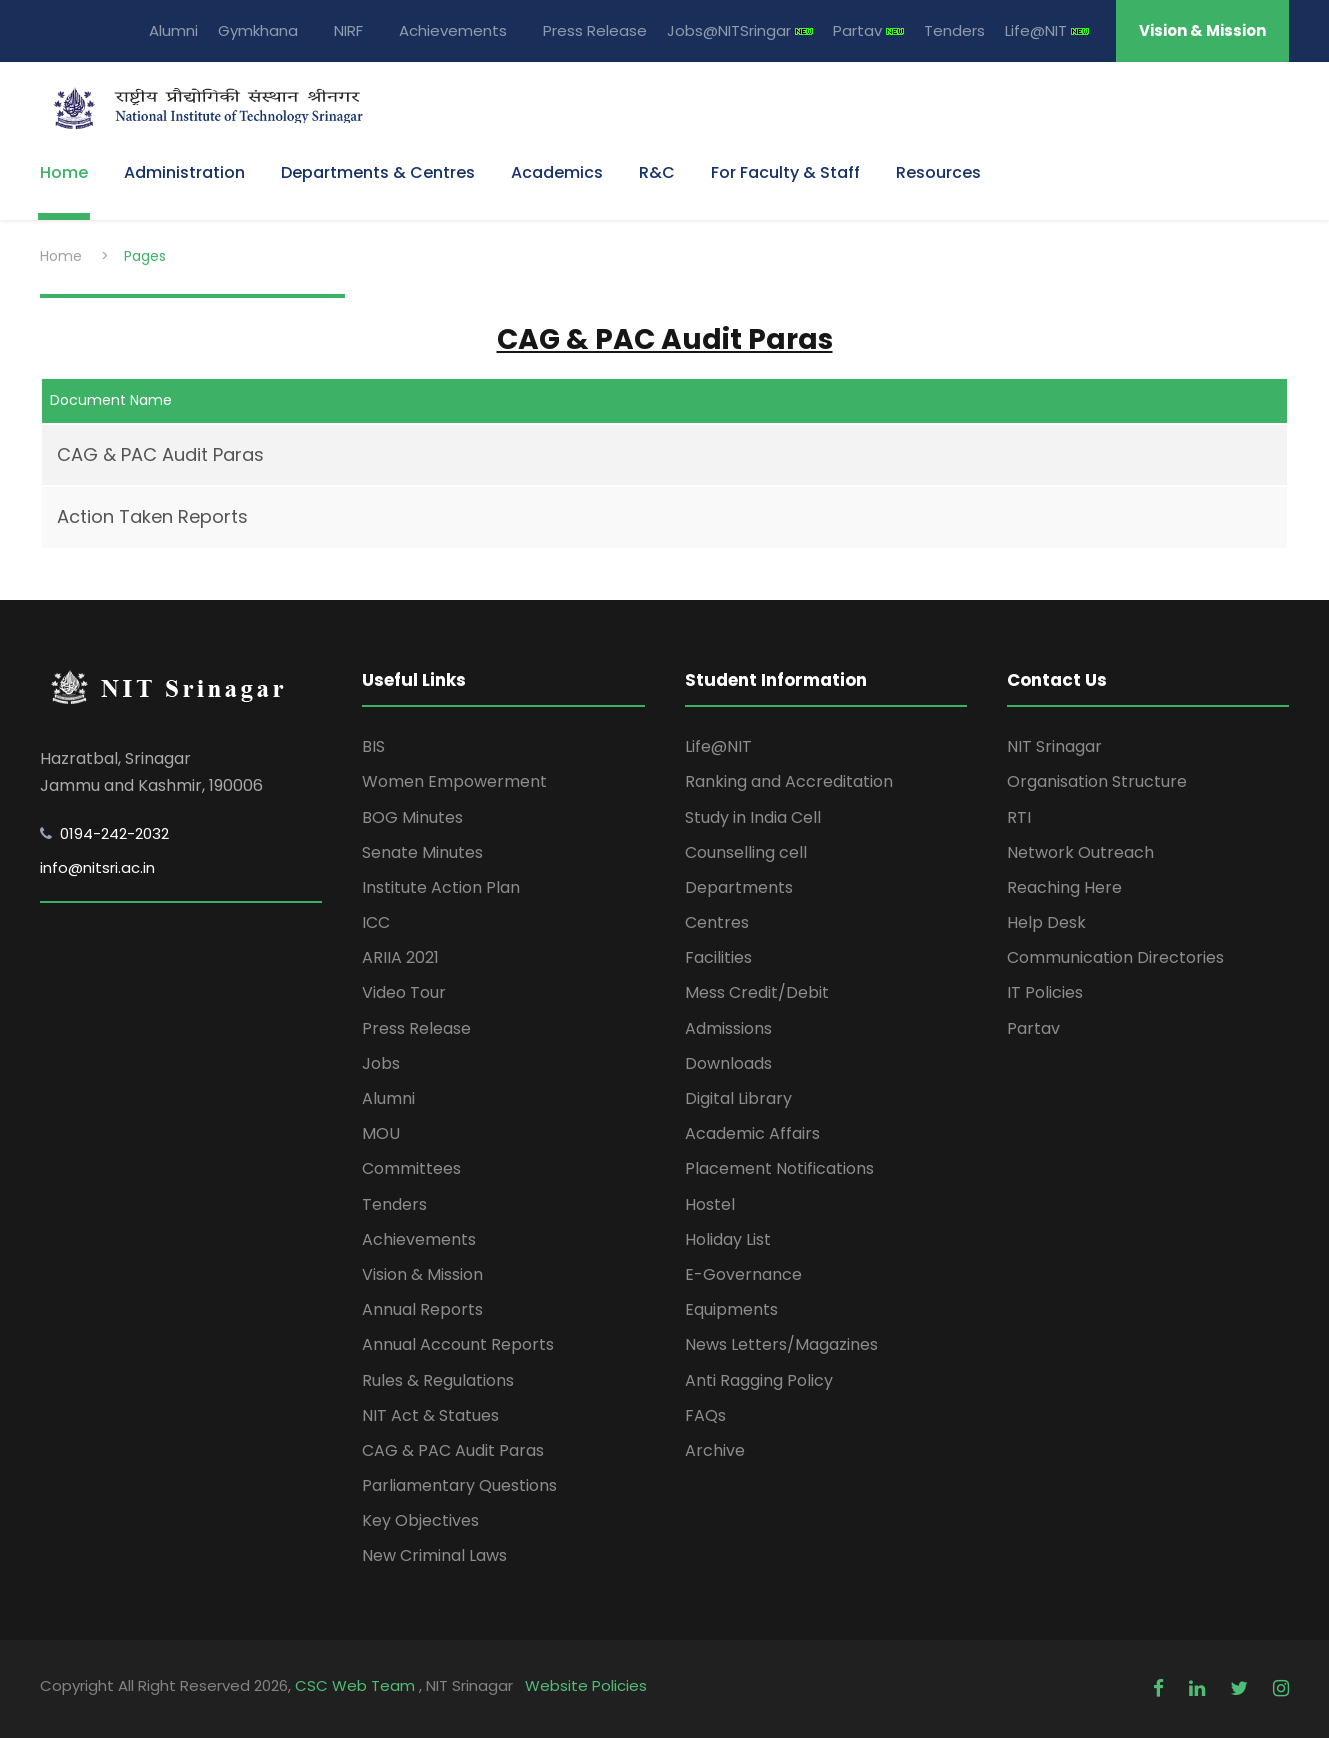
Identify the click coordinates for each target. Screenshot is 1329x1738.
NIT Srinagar (1054, 746)
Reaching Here (1064, 887)
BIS (373, 746)
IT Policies (1045, 992)
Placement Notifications (779, 1168)
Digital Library (738, 1098)
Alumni (173, 30)
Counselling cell (746, 852)
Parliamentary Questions (459, 1485)
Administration (184, 172)
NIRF (348, 30)
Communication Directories (1115, 957)
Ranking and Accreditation (789, 781)
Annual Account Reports (458, 1344)
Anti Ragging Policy (759, 1380)
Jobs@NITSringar (740, 30)
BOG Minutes (412, 817)
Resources (938, 172)
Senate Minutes (422, 852)
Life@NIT (1047, 30)
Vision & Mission (1202, 30)
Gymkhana (258, 30)
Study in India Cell (753, 817)
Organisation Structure (1097, 781)
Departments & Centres (378, 172)
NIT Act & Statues (430, 1415)
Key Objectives (420, 1520)
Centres (717, 922)
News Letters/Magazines (781, 1344)
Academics (557, 172)
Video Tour (404, 992)
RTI (1019, 817)
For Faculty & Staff (785, 172)
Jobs (381, 1063)
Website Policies (586, 1685)
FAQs (705, 1415)
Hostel (710, 1204)
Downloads (728, 1063)
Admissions (728, 1028)
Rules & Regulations (438, 1380)
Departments (739, 887)
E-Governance (743, 1274)
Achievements (453, 30)
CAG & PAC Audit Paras (160, 454)
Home (64, 172)
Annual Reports (422, 1309)
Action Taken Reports (152, 516)
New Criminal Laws (434, 1555)
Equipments (731, 1309)
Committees (411, 1168)
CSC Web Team (357, 1685)
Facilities (718, 957)
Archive (715, 1450)
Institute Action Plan (441, 887)
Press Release (595, 30)
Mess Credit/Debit (757, 992)
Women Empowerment (454, 781)
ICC (376, 922)
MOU (381, 1133)
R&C (657, 172)
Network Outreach (1080, 852)
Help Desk (1046, 922)
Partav (868, 30)
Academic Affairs (752, 1133)
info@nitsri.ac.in (97, 867)
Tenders (954, 30)
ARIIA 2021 (400, 957)
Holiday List (728, 1239)
